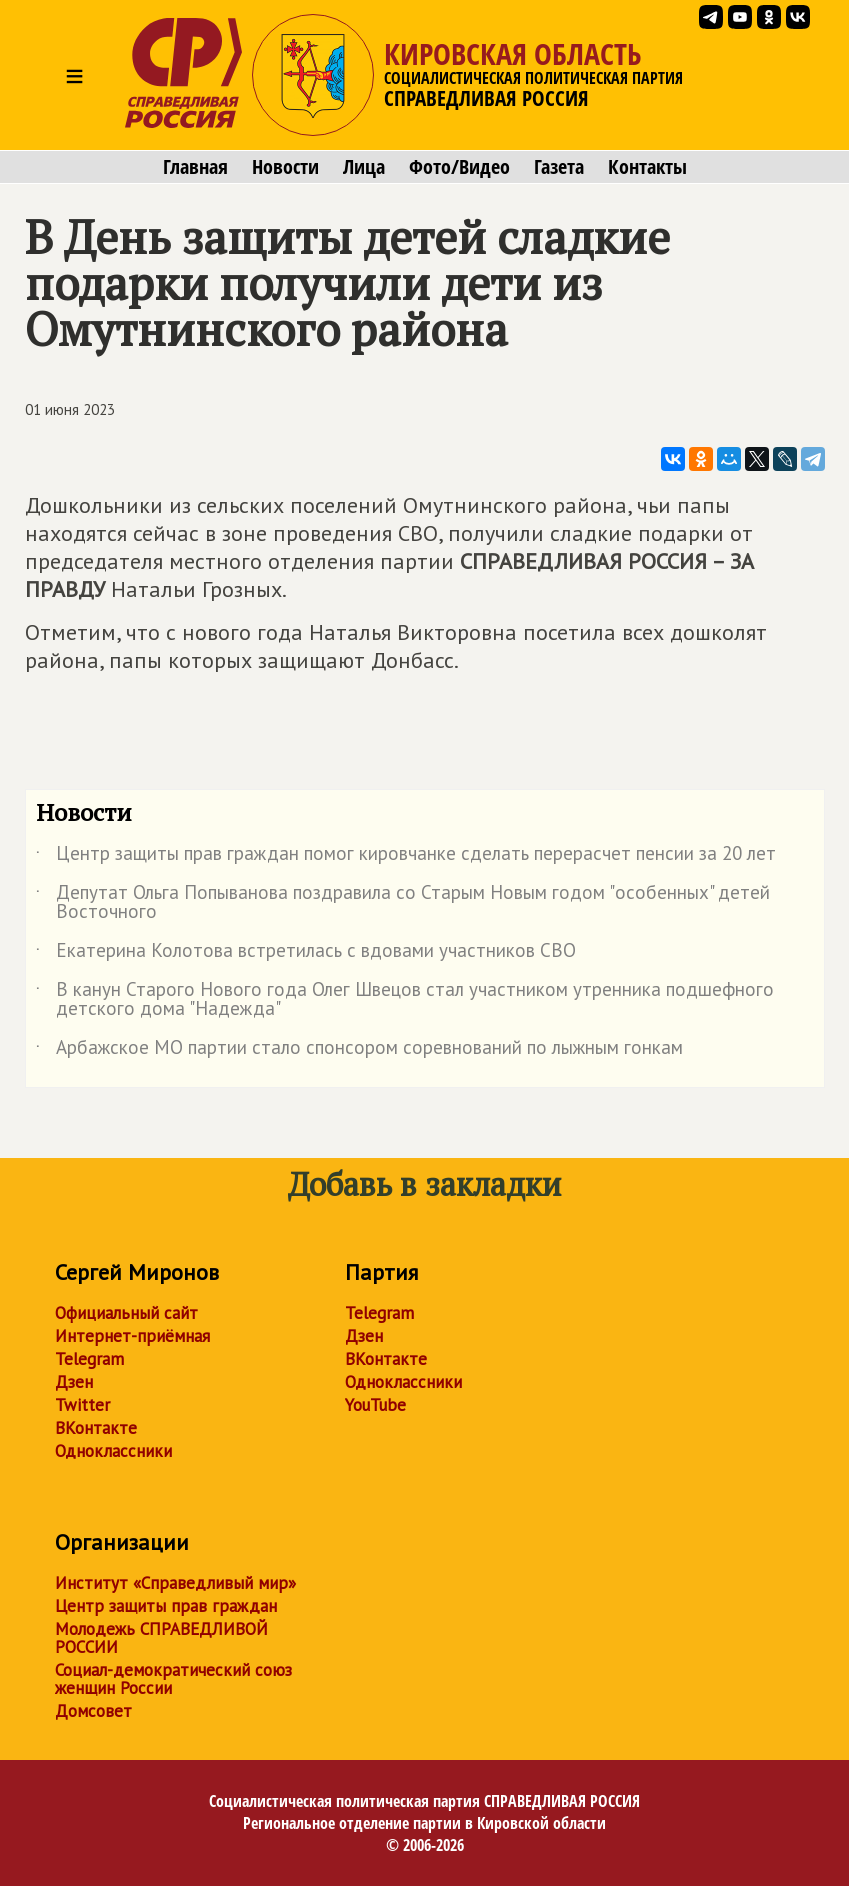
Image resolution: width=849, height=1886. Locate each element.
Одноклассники (113, 1451)
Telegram (89, 1359)
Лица (364, 167)
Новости (285, 167)
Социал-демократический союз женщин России (173, 1679)
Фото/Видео (459, 167)
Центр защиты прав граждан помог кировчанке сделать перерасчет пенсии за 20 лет (406, 857)
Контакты (647, 167)
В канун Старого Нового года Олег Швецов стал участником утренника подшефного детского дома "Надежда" (405, 1000)
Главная (195, 167)
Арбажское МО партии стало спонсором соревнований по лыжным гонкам (359, 1051)
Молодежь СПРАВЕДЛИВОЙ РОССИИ (161, 1638)
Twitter (82, 1405)
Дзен (74, 1382)
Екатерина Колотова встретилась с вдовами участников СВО (306, 954)
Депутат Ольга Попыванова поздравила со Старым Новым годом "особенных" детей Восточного (403, 903)
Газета (559, 167)
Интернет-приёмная (132, 1336)
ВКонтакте (96, 1428)
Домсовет (93, 1711)
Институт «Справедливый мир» (175, 1583)
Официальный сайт (126, 1313)
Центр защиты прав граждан (166, 1606)
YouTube (375, 1405)
